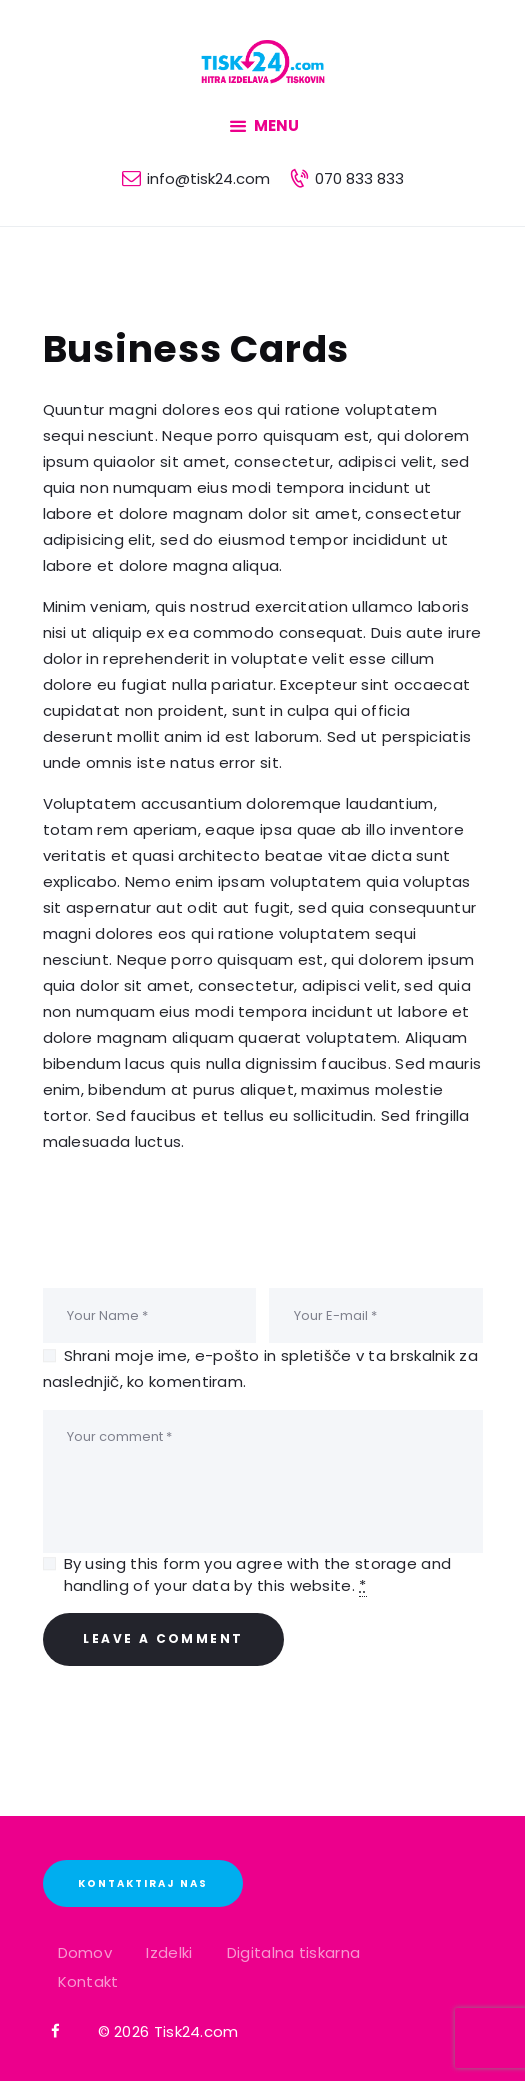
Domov (85, 1952)
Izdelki (169, 1952)
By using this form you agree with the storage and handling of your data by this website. (258, 1575)
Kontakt (88, 1981)
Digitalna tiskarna (293, 1952)
